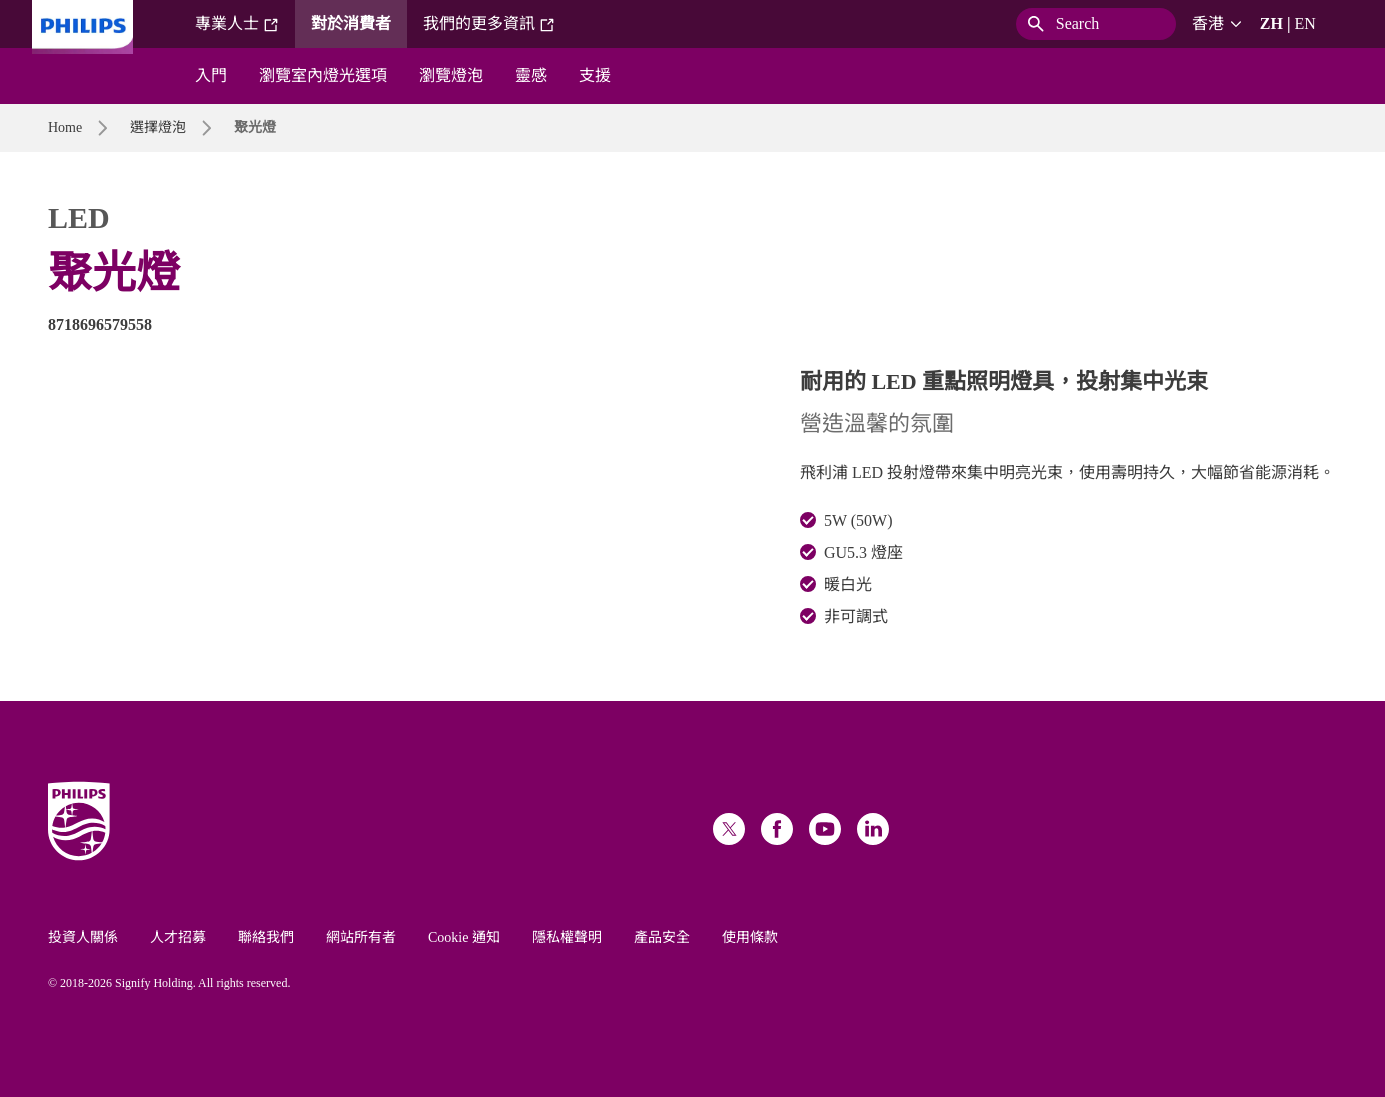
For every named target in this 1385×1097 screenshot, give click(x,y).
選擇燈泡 (158, 127)
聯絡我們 (266, 937)
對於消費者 (351, 23)
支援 (595, 75)
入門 (211, 75)
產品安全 (662, 937)
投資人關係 (83, 937)
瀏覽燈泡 (451, 75)
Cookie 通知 (464, 937)
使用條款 (750, 937)
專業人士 (237, 24)
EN (1304, 23)
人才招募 (178, 937)
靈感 (531, 75)
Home (65, 127)
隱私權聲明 (567, 937)
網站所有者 (361, 937)
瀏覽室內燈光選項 (323, 75)
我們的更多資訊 (489, 24)
